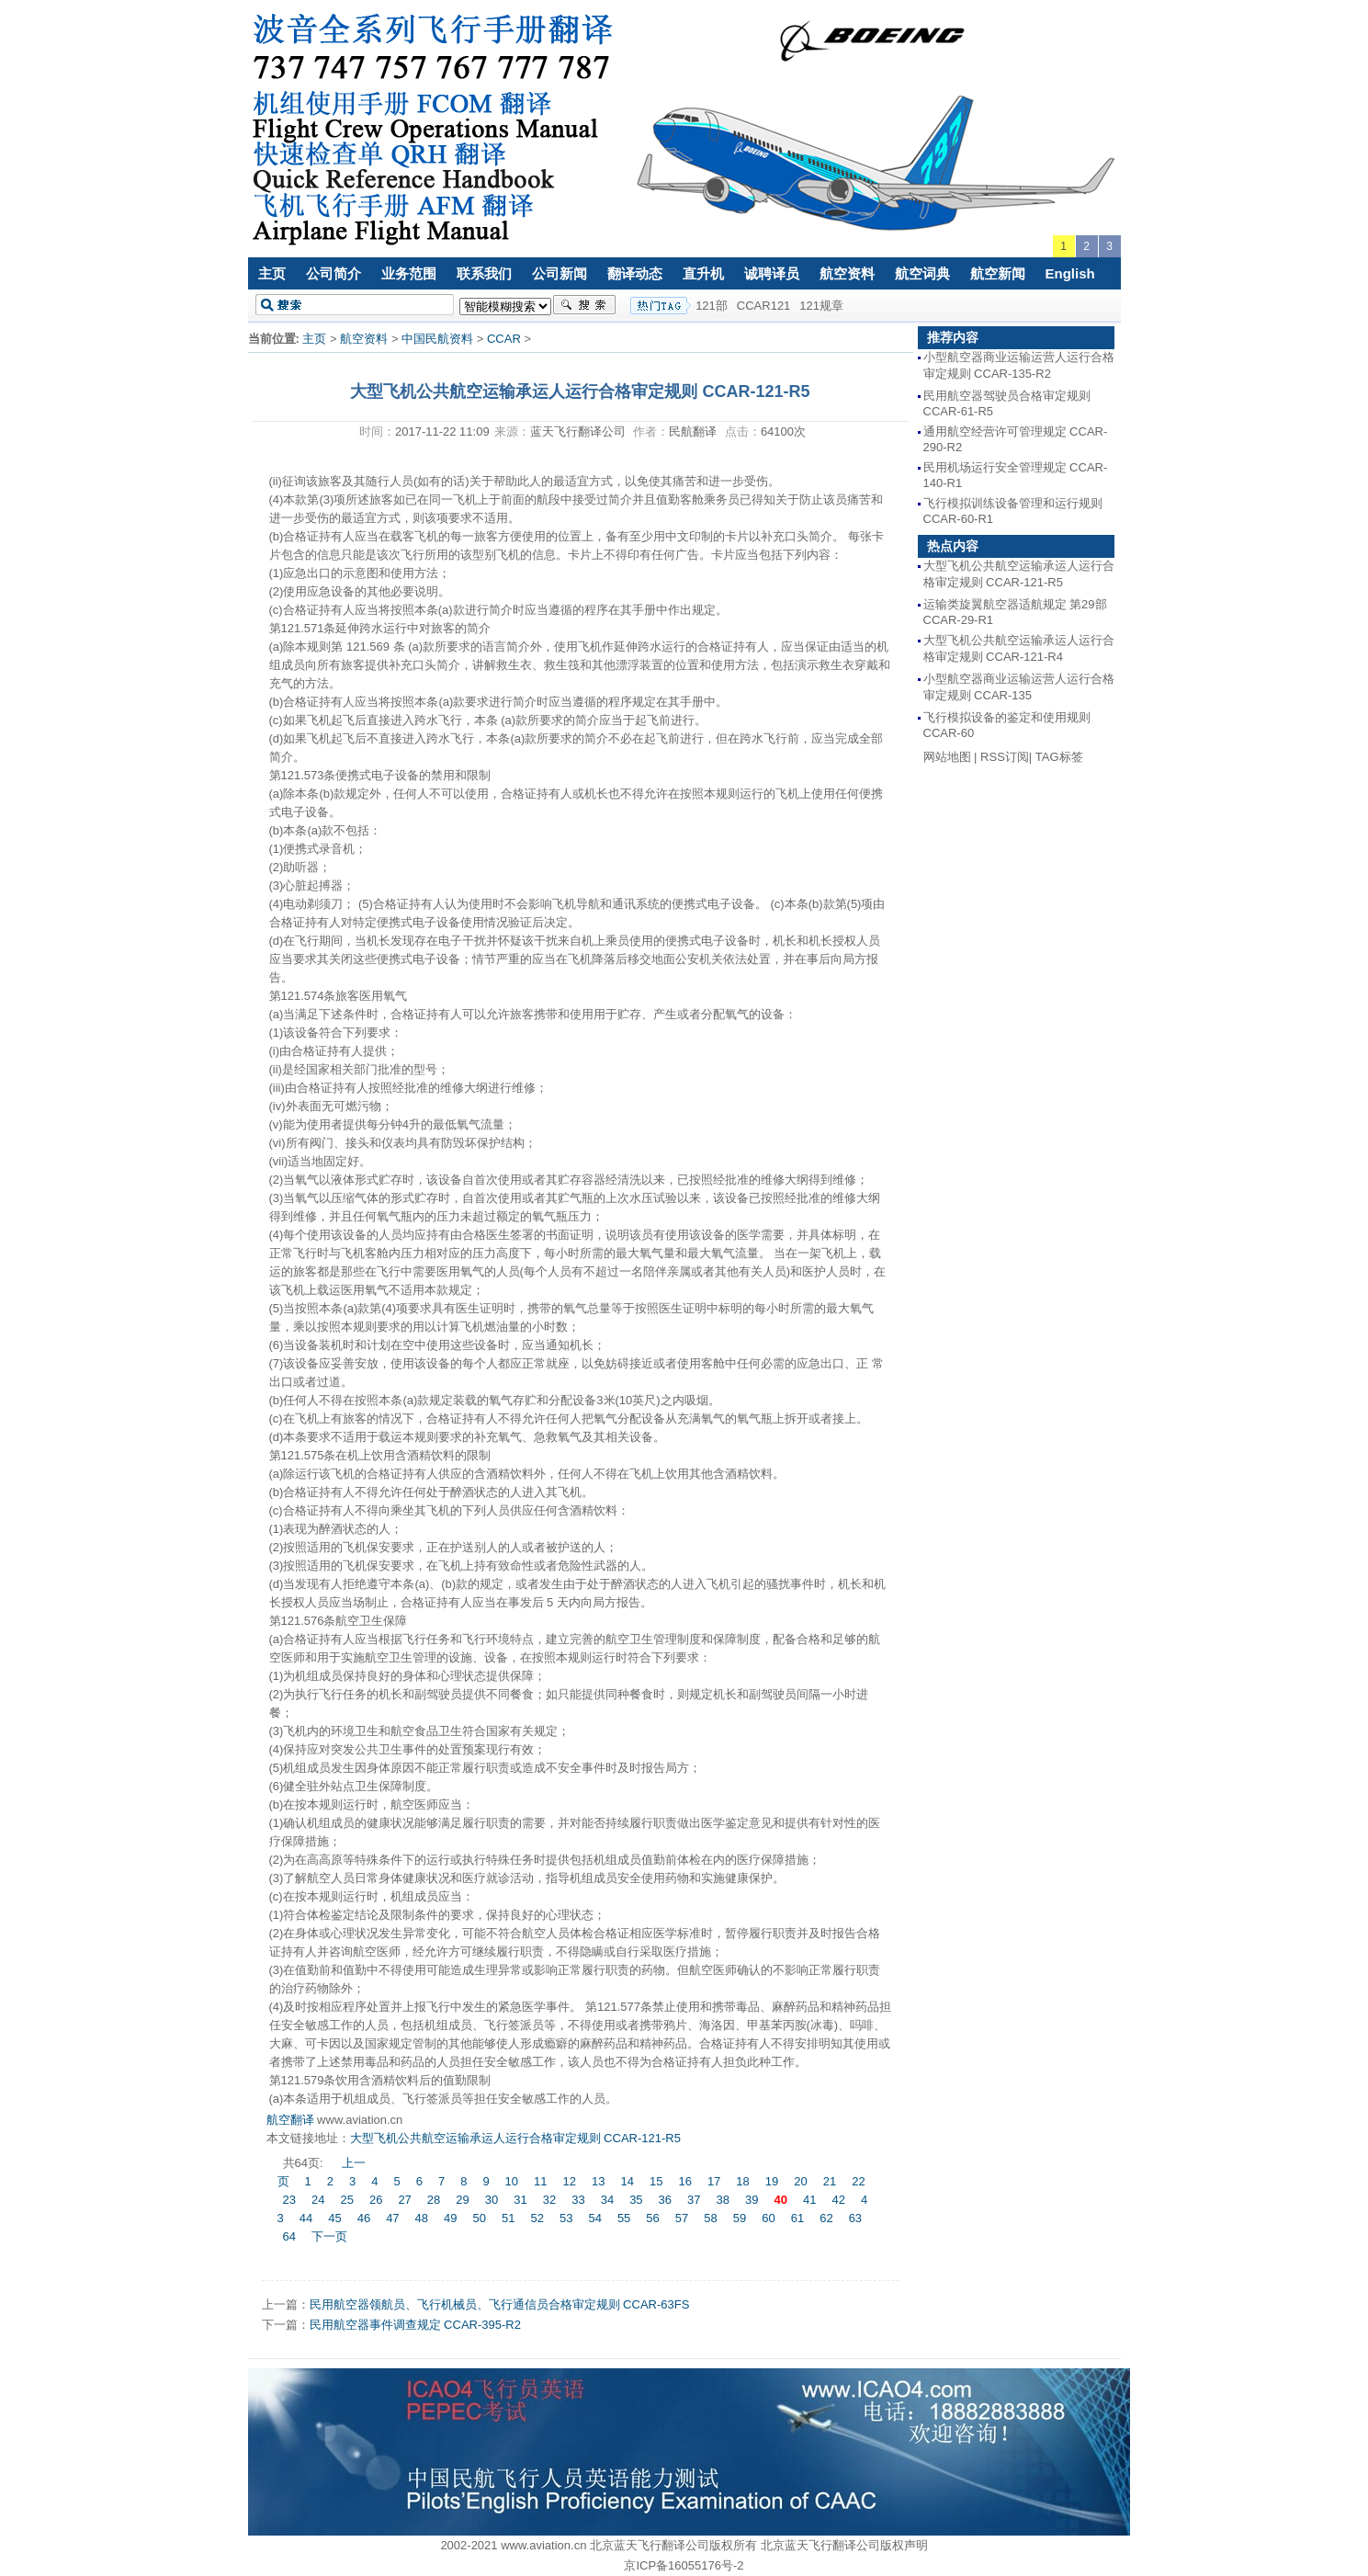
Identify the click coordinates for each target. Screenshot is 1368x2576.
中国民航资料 (437, 339)
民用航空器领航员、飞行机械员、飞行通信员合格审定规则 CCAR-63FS (500, 2304)
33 (577, 2200)
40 (780, 2200)
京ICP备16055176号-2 (683, 2565)
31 (520, 2200)
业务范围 (408, 273)
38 (723, 2200)
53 (566, 2218)
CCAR (504, 339)
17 (713, 2181)
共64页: (305, 2163)
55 (623, 2218)
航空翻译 (290, 2120)
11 (540, 2181)
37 (693, 2200)
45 (334, 2218)
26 (375, 2200)
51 (508, 2218)
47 (392, 2218)
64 (289, 2236)
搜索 (584, 305)
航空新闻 (997, 273)
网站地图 (947, 757)
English (1070, 273)
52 (536, 2218)
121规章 (821, 305)
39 (751, 2200)
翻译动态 (634, 273)
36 (665, 2200)
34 (607, 2200)
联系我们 (484, 273)
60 (768, 2218)
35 (635, 2200)
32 (549, 2200)
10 (511, 2181)
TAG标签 (1059, 757)
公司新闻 (559, 273)
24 (317, 2200)
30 (491, 2200)
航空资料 (847, 273)
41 (809, 2200)
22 (858, 2181)
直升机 (703, 273)
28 (433, 2200)
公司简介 (333, 273)
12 (569, 2181)
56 (652, 2218)
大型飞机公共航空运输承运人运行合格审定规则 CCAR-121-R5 (515, 2138)
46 (363, 2218)
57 (681, 2218)
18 (742, 2181)
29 (462, 2200)
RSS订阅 (1004, 757)
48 (421, 2218)
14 (626, 2181)
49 (450, 2218)
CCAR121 (764, 305)
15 (656, 2181)
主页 (272, 273)
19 (771, 2181)
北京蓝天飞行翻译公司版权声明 (844, 2545)
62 (826, 2218)
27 (404, 2200)
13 (598, 2181)
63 (855, 2218)
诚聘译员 (771, 273)
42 (837, 2200)
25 (346, 2200)
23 (289, 2200)
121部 (711, 305)
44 (306, 2218)
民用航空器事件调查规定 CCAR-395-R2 (415, 2325)
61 (797, 2218)
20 (800, 2181)
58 (710, 2218)
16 (684, 2181)
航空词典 (922, 273)
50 (479, 2218)
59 (739, 2218)
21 (829, 2181)
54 (594, 2218)
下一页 (329, 2236)
